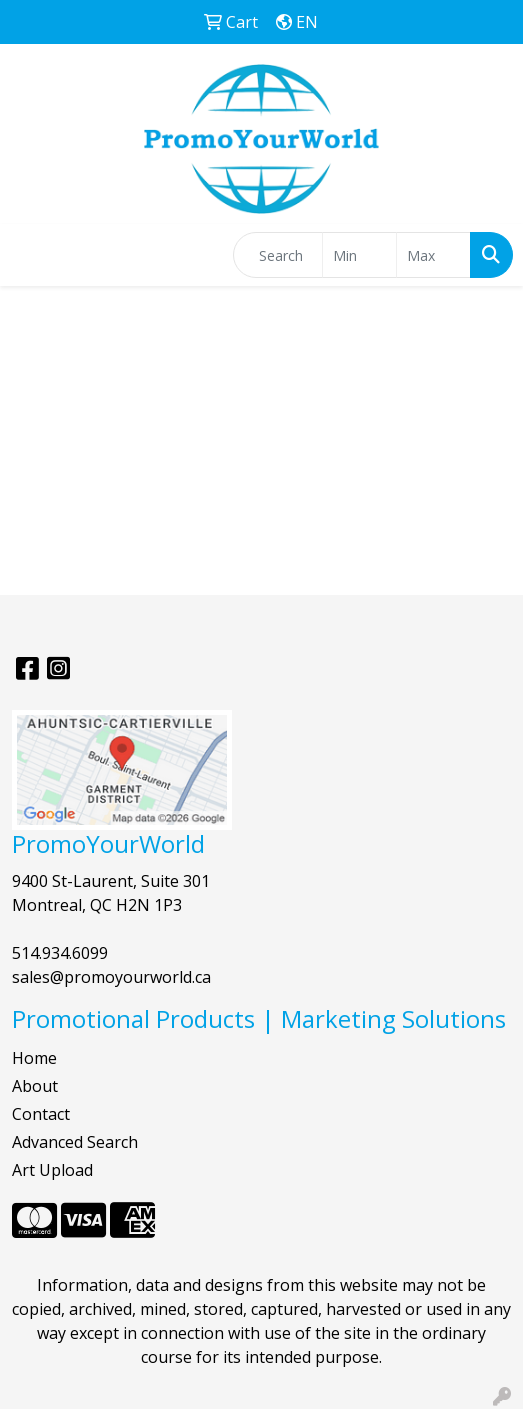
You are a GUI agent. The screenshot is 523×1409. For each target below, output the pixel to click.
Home (34, 1058)
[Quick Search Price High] (433, 255)
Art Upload (52, 1170)
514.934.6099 (60, 953)
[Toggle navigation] (31, 255)
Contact (41, 1114)
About (35, 1086)
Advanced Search (75, 1142)
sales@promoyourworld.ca (111, 977)
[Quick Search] (278, 255)
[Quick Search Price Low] (359, 255)
